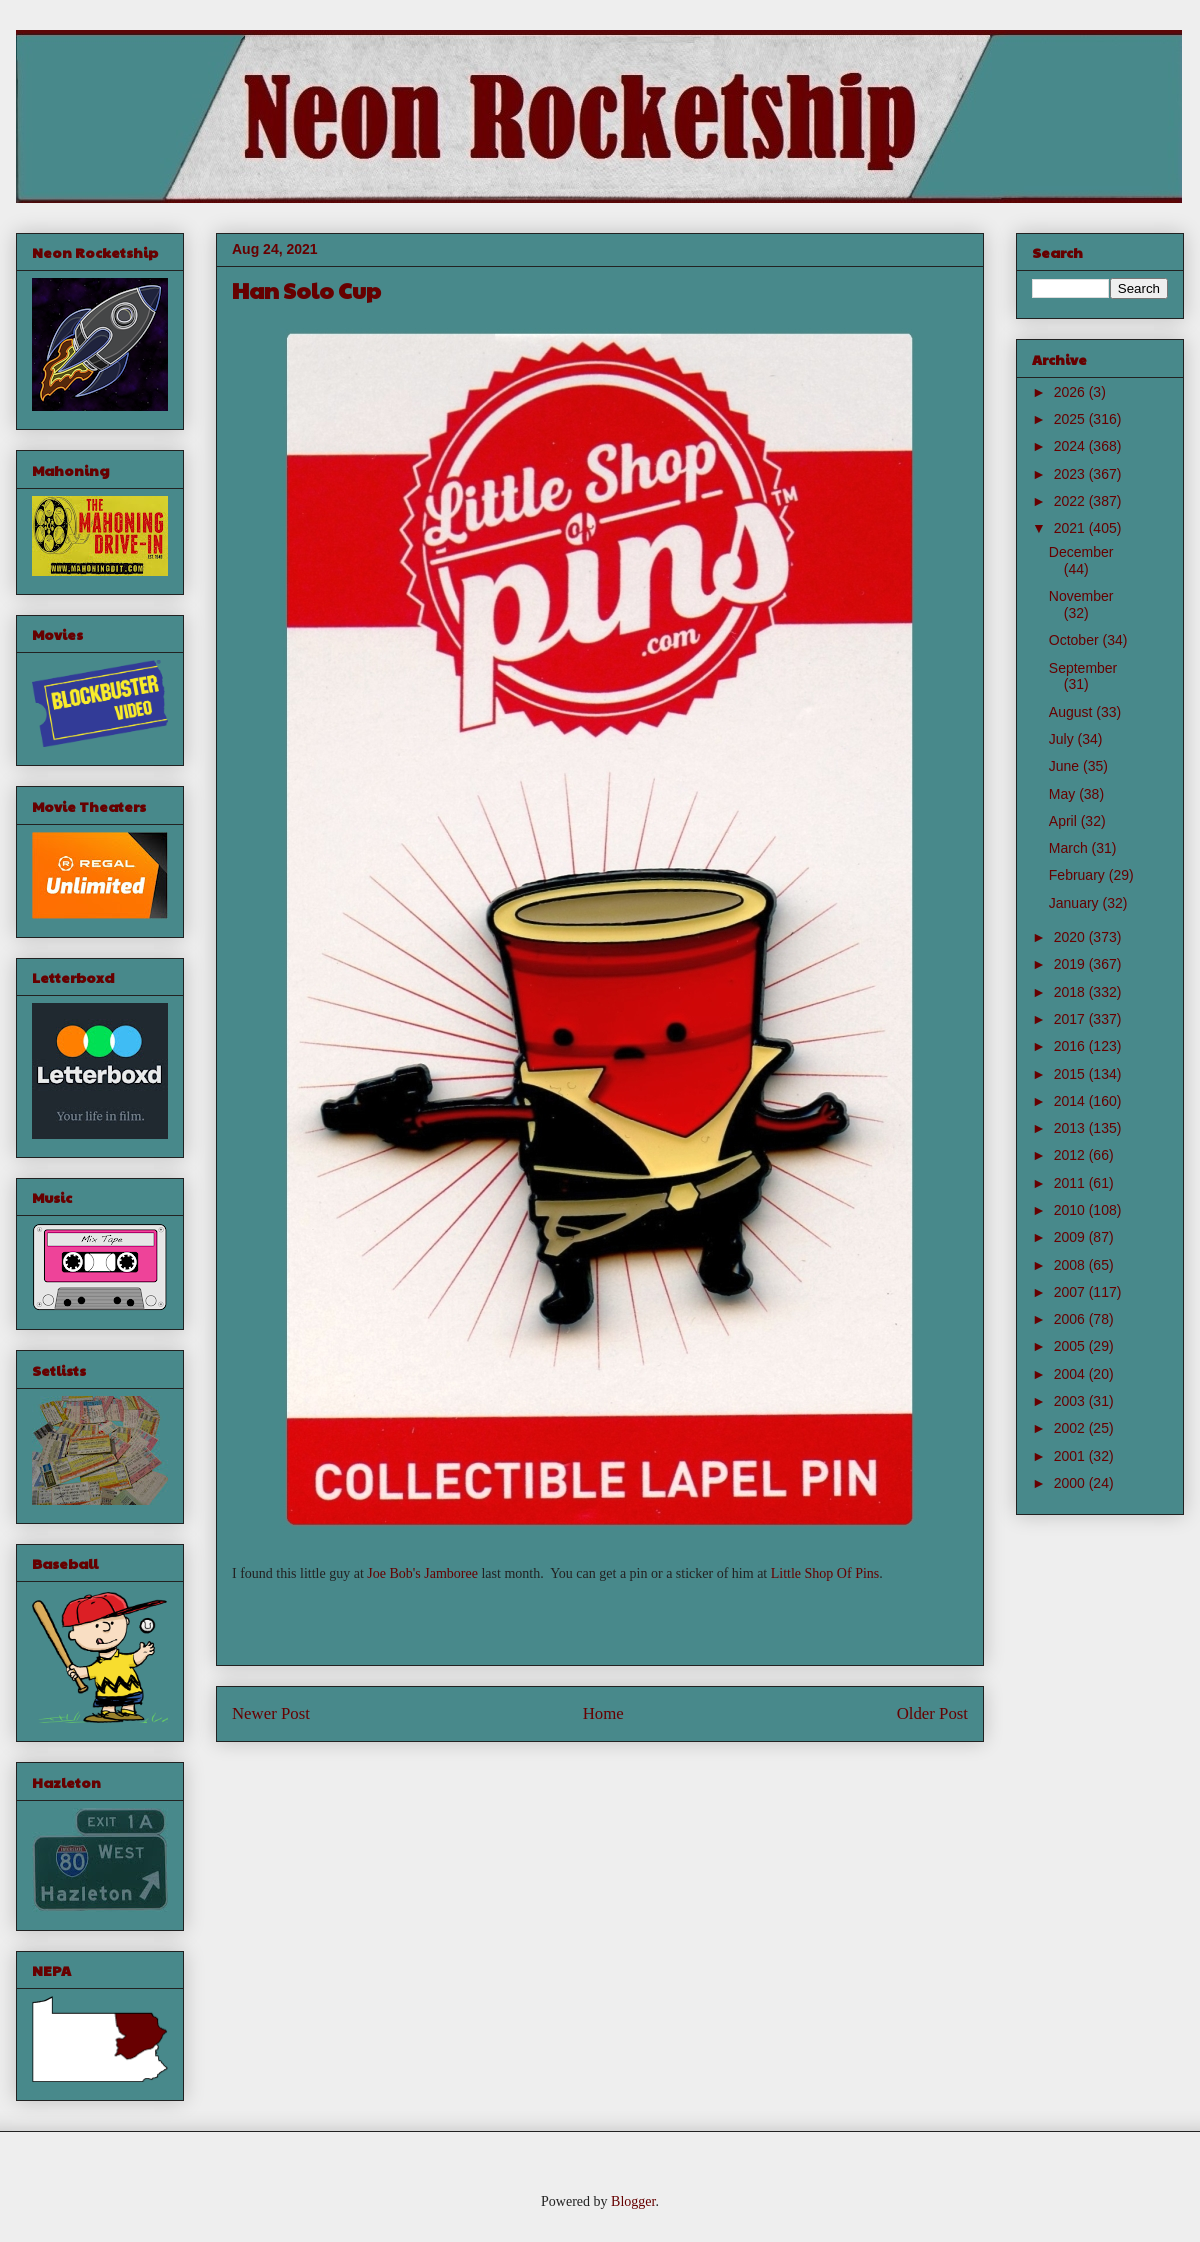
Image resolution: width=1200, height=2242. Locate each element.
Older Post (932, 1713)
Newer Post (271, 1713)
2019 (1071, 964)
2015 (1071, 1074)
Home (603, 1713)
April (1065, 821)
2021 (1071, 528)
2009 (1071, 1237)
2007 (1071, 1292)
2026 (1071, 392)
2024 (1071, 446)
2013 (1071, 1128)
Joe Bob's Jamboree (422, 1573)
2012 (1071, 1155)
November (1081, 596)
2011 (1071, 1183)
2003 (1071, 1401)
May (1064, 794)
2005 (1071, 1346)
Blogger (633, 2201)
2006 (1071, 1319)
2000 (1071, 1483)
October (1076, 640)
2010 (1071, 1210)
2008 (1071, 1265)
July (1063, 739)
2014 (1071, 1101)
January (1076, 903)
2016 (1071, 1046)
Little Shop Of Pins (825, 1573)
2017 (1071, 1019)
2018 (1071, 992)
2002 (1071, 1428)
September (1083, 668)
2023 (1071, 474)
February (1079, 875)
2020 (1071, 937)
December (1081, 552)
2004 (1071, 1374)
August (1072, 712)
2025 (1071, 419)
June (1066, 766)
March (1070, 848)
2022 (1071, 501)
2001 (1071, 1456)
